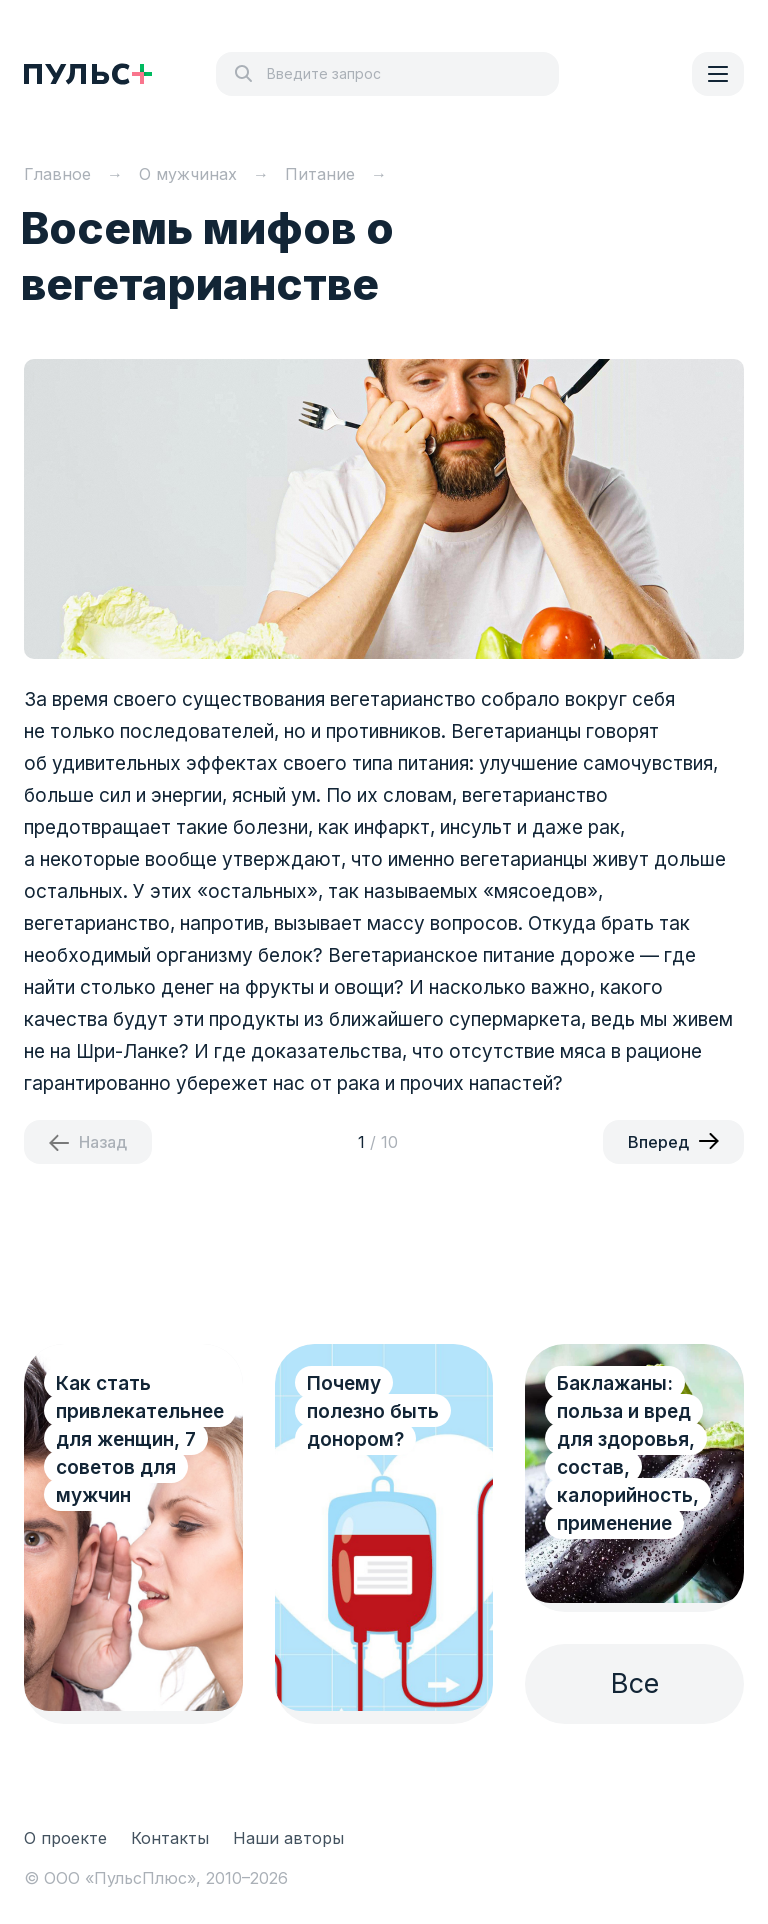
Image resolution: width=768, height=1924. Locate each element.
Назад (103, 1142)
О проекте (65, 1838)
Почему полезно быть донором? (373, 1411)
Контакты (170, 1838)
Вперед (658, 1142)
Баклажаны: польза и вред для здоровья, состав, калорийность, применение (628, 1453)
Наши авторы (288, 1838)
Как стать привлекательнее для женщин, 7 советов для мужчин (140, 1439)
